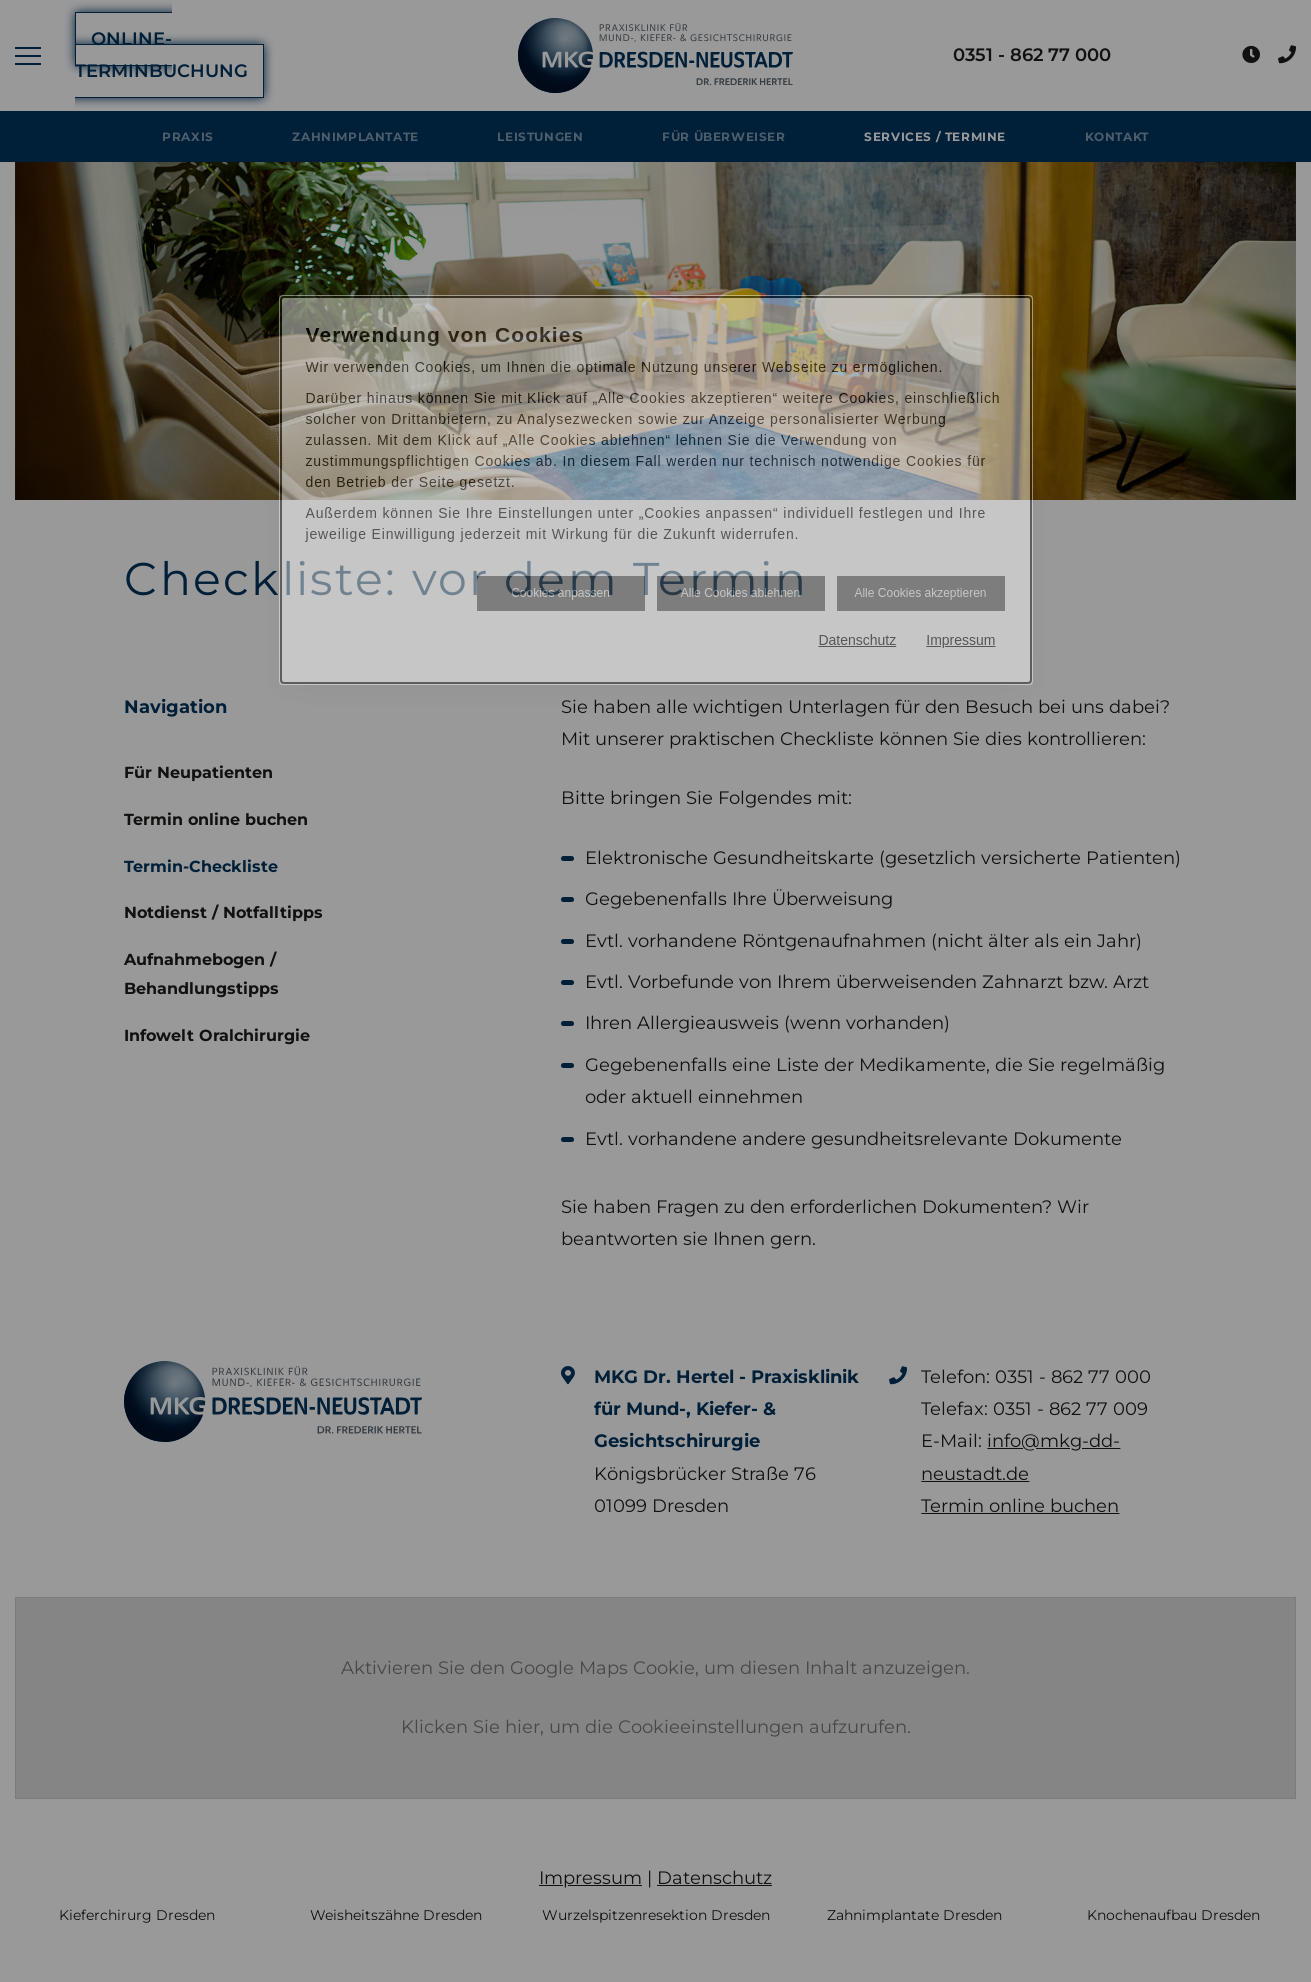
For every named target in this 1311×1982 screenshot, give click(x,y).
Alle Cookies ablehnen (740, 593)
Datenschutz (857, 640)
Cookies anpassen (560, 593)
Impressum (960, 640)
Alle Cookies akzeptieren (920, 593)
